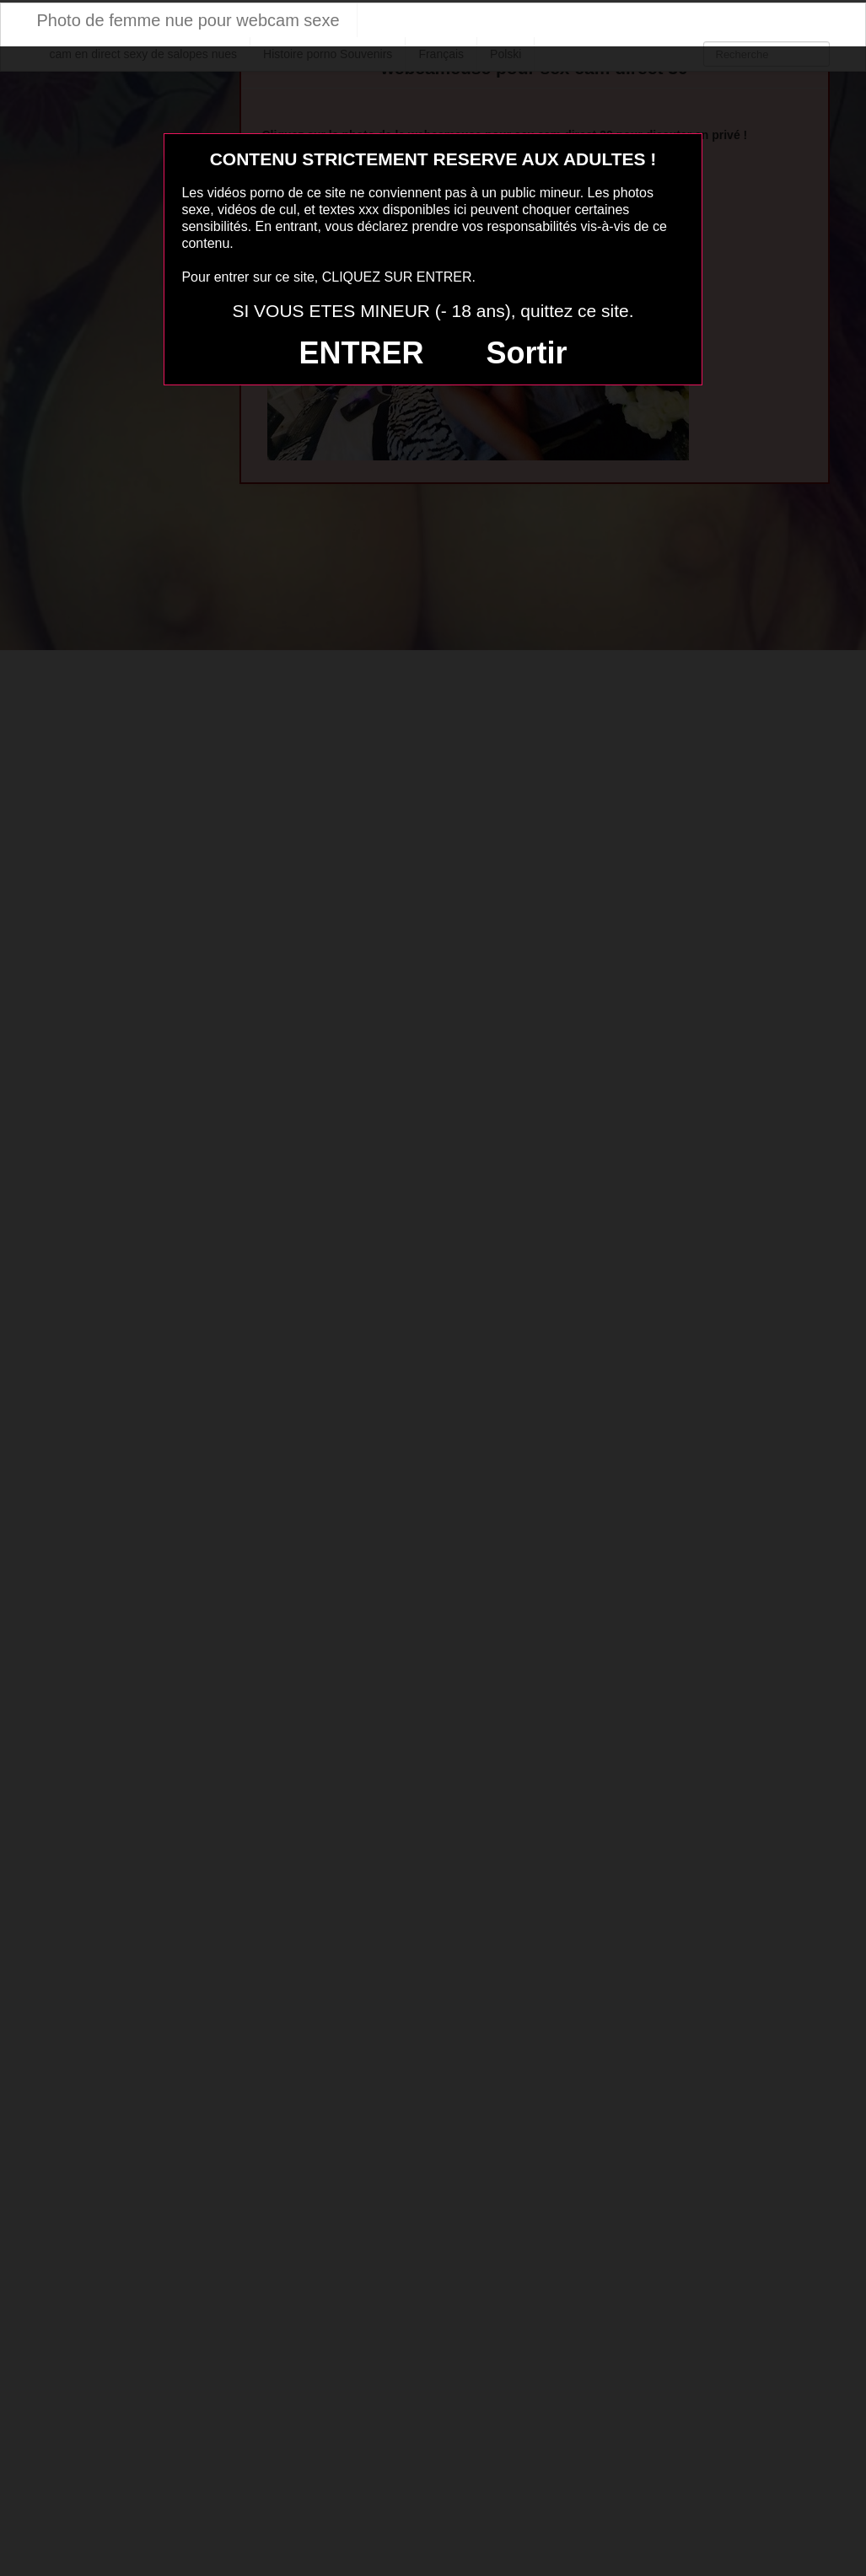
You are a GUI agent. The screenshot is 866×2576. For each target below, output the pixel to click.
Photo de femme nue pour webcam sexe (188, 20)
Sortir (526, 353)
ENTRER (361, 353)
